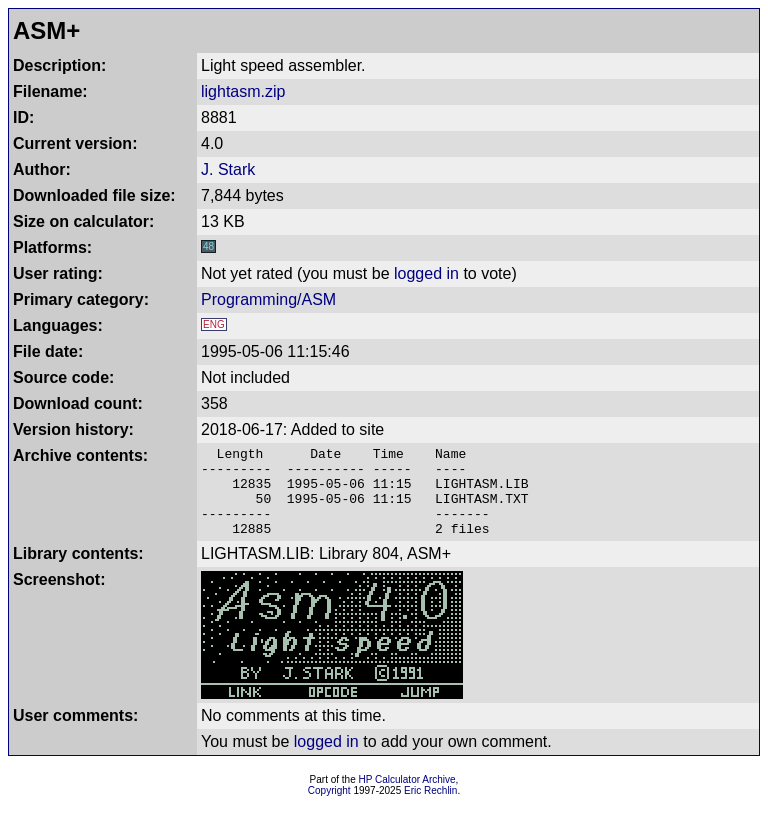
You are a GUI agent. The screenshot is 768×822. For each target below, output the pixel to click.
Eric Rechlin (430, 808)
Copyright (329, 808)
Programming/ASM (268, 299)
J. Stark (228, 169)
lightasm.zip (243, 91)
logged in (426, 273)
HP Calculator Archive (407, 797)
